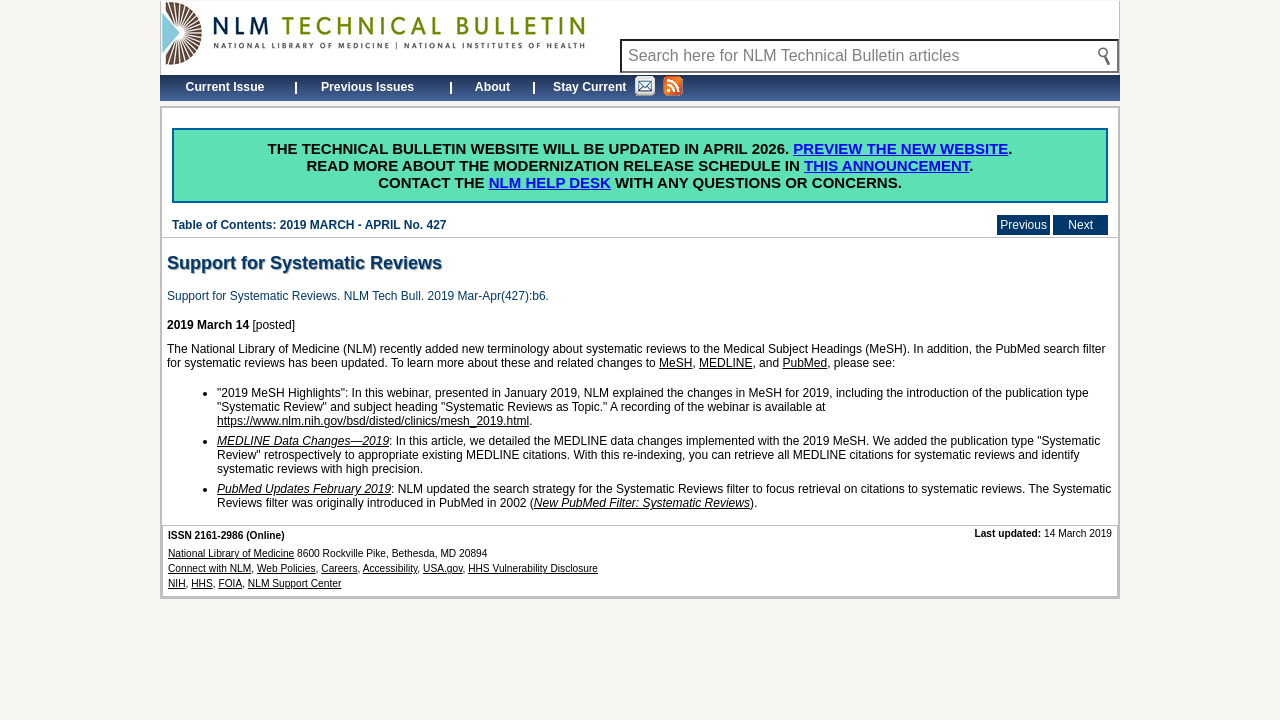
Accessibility (390, 568)
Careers (339, 568)
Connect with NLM (209, 568)
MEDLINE (725, 363)
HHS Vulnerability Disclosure (533, 568)
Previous (1023, 225)
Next (1080, 225)
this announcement (886, 165)
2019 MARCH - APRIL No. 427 (363, 225)
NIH (177, 583)
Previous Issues (367, 87)
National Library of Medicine (231, 553)
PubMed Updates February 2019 (304, 489)
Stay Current (618, 86)
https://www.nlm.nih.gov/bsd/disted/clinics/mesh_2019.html (373, 421)
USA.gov (442, 568)
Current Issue (225, 87)
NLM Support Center (294, 583)
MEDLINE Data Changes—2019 (303, 441)
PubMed (804, 363)
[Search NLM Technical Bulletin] (869, 56)
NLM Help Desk (550, 182)
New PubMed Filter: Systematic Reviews (642, 503)
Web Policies (286, 568)
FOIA (230, 583)
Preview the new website (900, 148)
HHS (202, 583)
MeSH (675, 363)
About (492, 87)
